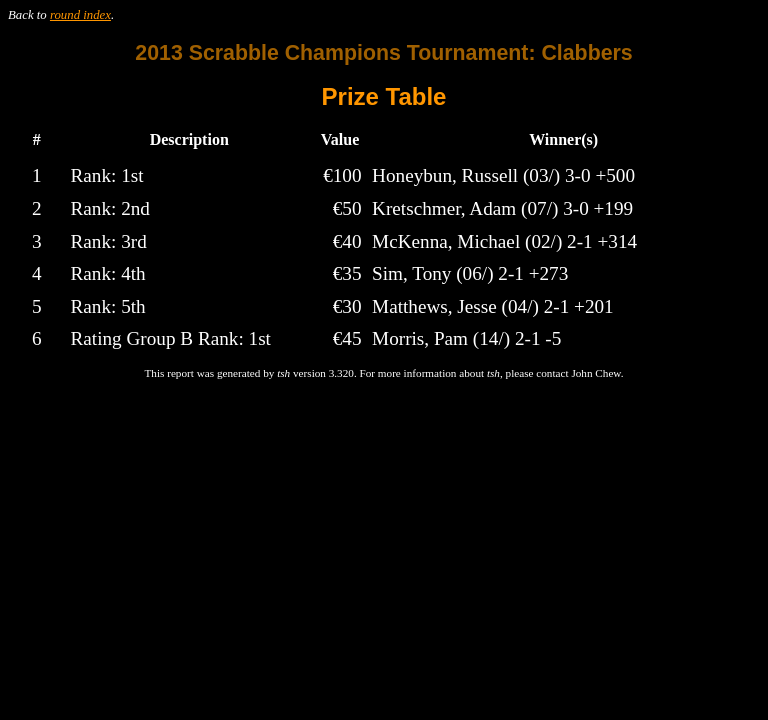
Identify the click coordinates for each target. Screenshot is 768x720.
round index (80, 15)
